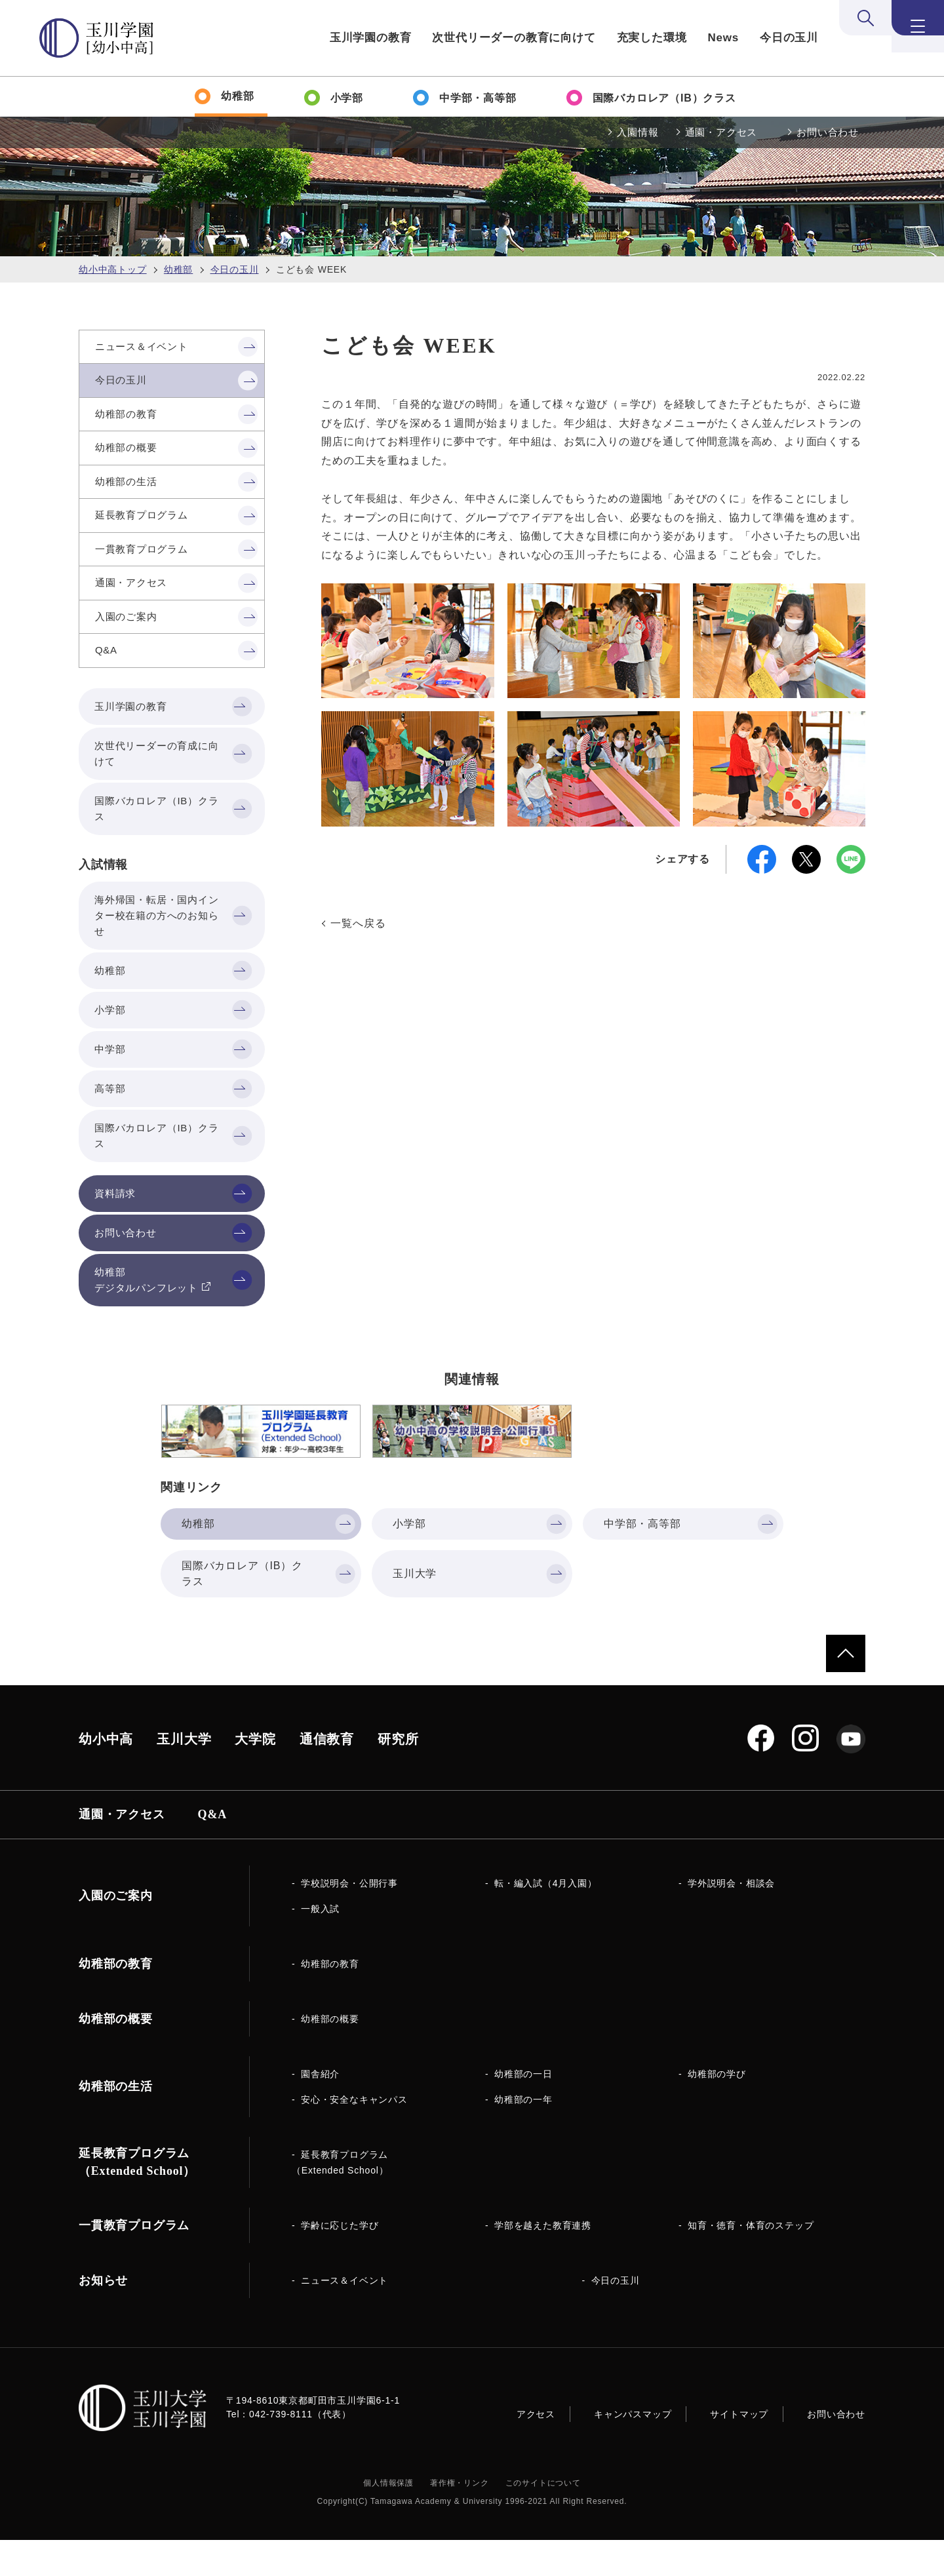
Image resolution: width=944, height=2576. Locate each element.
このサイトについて (543, 2519)
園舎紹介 (320, 2110)
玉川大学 (184, 1775)
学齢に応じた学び (339, 2261)
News (723, 37)
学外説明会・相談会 (731, 1919)
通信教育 (327, 1775)
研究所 (398, 1775)
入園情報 (637, 132)
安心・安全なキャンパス (354, 2135)
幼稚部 (178, 269)
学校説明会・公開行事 (349, 1919)
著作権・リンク (459, 2519)
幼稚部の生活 (116, 2122)
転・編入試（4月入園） (545, 1919)
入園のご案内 (116, 1931)
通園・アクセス (721, 132)
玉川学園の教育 (371, 37)
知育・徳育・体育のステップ (751, 2261)
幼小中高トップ (113, 269)
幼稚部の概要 (330, 2055)
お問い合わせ (827, 132)
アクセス (536, 2450)
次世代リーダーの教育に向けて (513, 37)
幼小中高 (106, 1775)
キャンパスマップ (632, 2450)
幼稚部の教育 (330, 2000)
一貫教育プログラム (134, 2261)
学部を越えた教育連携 (542, 2261)
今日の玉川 (789, 37)
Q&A (212, 1850)
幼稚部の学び (717, 2110)
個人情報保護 (388, 2519)
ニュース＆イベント (344, 2316)
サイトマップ (739, 2450)
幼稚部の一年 (523, 2135)
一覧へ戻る (357, 923)
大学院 (255, 1775)
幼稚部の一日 (523, 2110)
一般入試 (320, 1945)
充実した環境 (652, 37)
